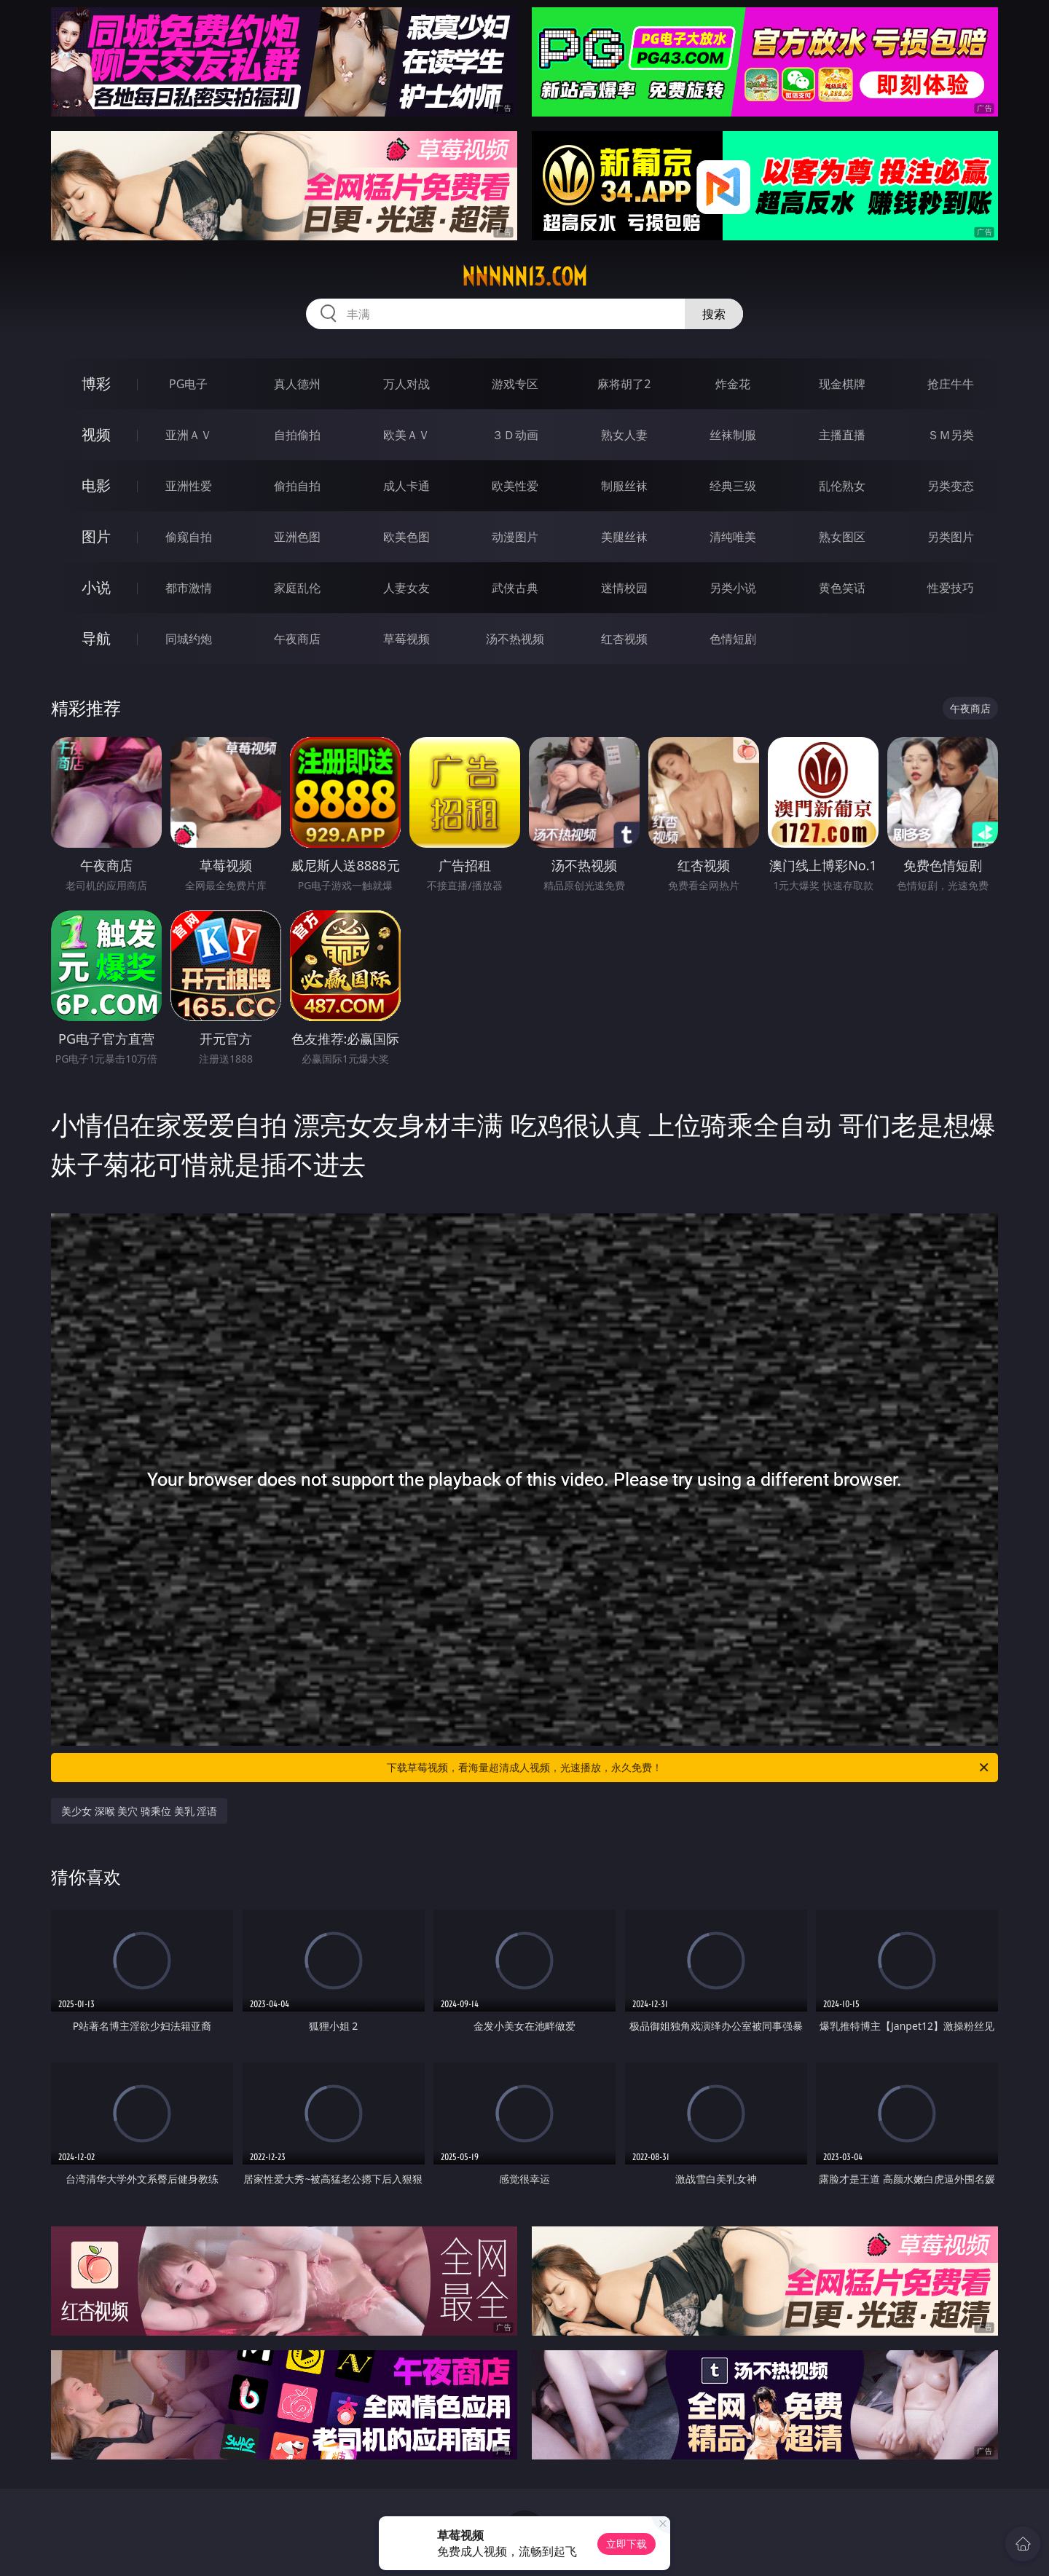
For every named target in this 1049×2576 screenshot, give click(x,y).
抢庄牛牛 (950, 384)
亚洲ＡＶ (188, 435)
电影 (96, 485)
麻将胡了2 (624, 384)
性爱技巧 (950, 588)
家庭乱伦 (297, 588)
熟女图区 (842, 537)
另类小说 (733, 588)
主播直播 (842, 435)
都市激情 (188, 588)
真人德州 (297, 384)
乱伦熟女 (842, 486)
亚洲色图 (297, 537)
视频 (96, 434)
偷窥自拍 (188, 537)
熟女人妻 (624, 435)
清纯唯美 (733, 537)
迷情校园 (624, 588)
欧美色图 (406, 537)
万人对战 (406, 384)
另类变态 (950, 486)
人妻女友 (406, 588)
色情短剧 (733, 639)
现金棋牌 (842, 384)
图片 (96, 536)
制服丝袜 (624, 486)
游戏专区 (515, 384)
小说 (96, 587)
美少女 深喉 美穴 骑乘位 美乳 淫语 (139, 1811)
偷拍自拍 (297, 486)
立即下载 (626, 2544)
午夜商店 (297, 639)
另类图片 (950, 537)
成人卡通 (406, 486)
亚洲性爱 (188, 486)
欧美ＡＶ (406, 435)
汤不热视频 (515, 639)
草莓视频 (406, 639)
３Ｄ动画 (515, 435)
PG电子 (188, 384)
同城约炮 (188, 639)
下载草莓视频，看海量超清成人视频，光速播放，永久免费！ (689, 1767)
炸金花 (732, 384)
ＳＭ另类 (950, 435)
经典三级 (733, 486)
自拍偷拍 (297, 435)
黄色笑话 (842, 588)
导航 (96, 638)
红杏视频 (624, 639)
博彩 (96, 383)
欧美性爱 (515, 486)
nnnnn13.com (524, 276)
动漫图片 (515, 537)
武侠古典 (515, 588)
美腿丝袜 (624, 537)
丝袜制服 (733, 435)
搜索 (714, 314)
